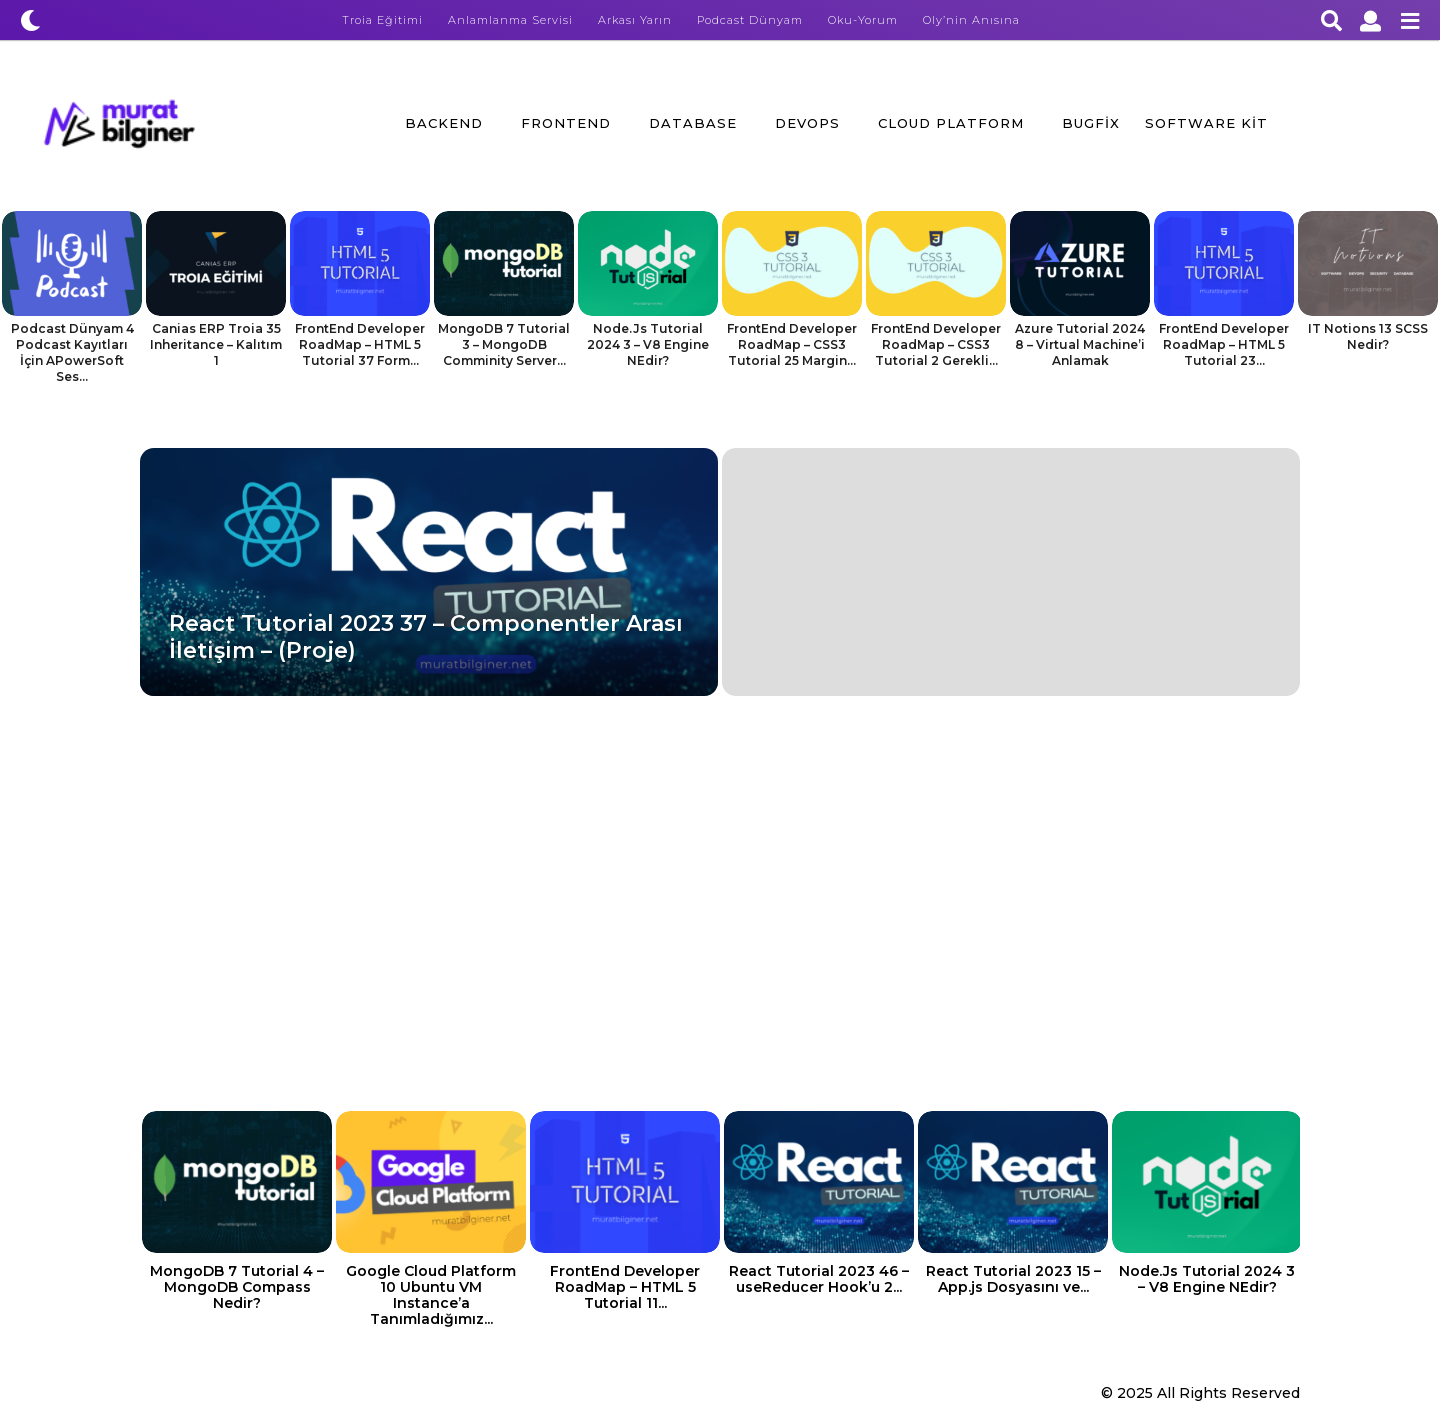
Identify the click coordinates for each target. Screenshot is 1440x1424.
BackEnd (444, 123)
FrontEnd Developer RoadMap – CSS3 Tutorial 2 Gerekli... (936, 344)
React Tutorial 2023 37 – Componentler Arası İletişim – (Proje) (426, 636)
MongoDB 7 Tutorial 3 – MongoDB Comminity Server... (504, 344)
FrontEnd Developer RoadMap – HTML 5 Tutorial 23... (1224, 344)
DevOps (807, 123)
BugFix (1091, 123)
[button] (30, 20)
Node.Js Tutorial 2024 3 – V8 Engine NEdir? (648, 344)
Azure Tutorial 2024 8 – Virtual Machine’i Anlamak (1080, 344)
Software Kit (1206, 123)
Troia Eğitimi (382, 20)
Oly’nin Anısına (971, 20)
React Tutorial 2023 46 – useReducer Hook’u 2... (819, 1279)
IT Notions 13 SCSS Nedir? (1368, 336)
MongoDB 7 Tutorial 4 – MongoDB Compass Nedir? (237, 1287)
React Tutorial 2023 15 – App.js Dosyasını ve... (1013, 1279)
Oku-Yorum (863, 20)
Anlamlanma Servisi (510, 20)
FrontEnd (566, 123)
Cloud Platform (951, 123)
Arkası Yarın (635, 20)
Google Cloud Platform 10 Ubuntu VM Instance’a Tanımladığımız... (431, 1295)
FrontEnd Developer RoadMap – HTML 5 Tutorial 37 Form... (360, 344)
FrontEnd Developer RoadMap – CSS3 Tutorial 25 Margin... (792, 344)
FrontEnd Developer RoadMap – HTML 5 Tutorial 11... (625, 1287)
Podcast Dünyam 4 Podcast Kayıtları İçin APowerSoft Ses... (72, 352)
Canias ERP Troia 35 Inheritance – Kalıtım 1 (216, 344)
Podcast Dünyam (750, 20)
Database (693, 123)
